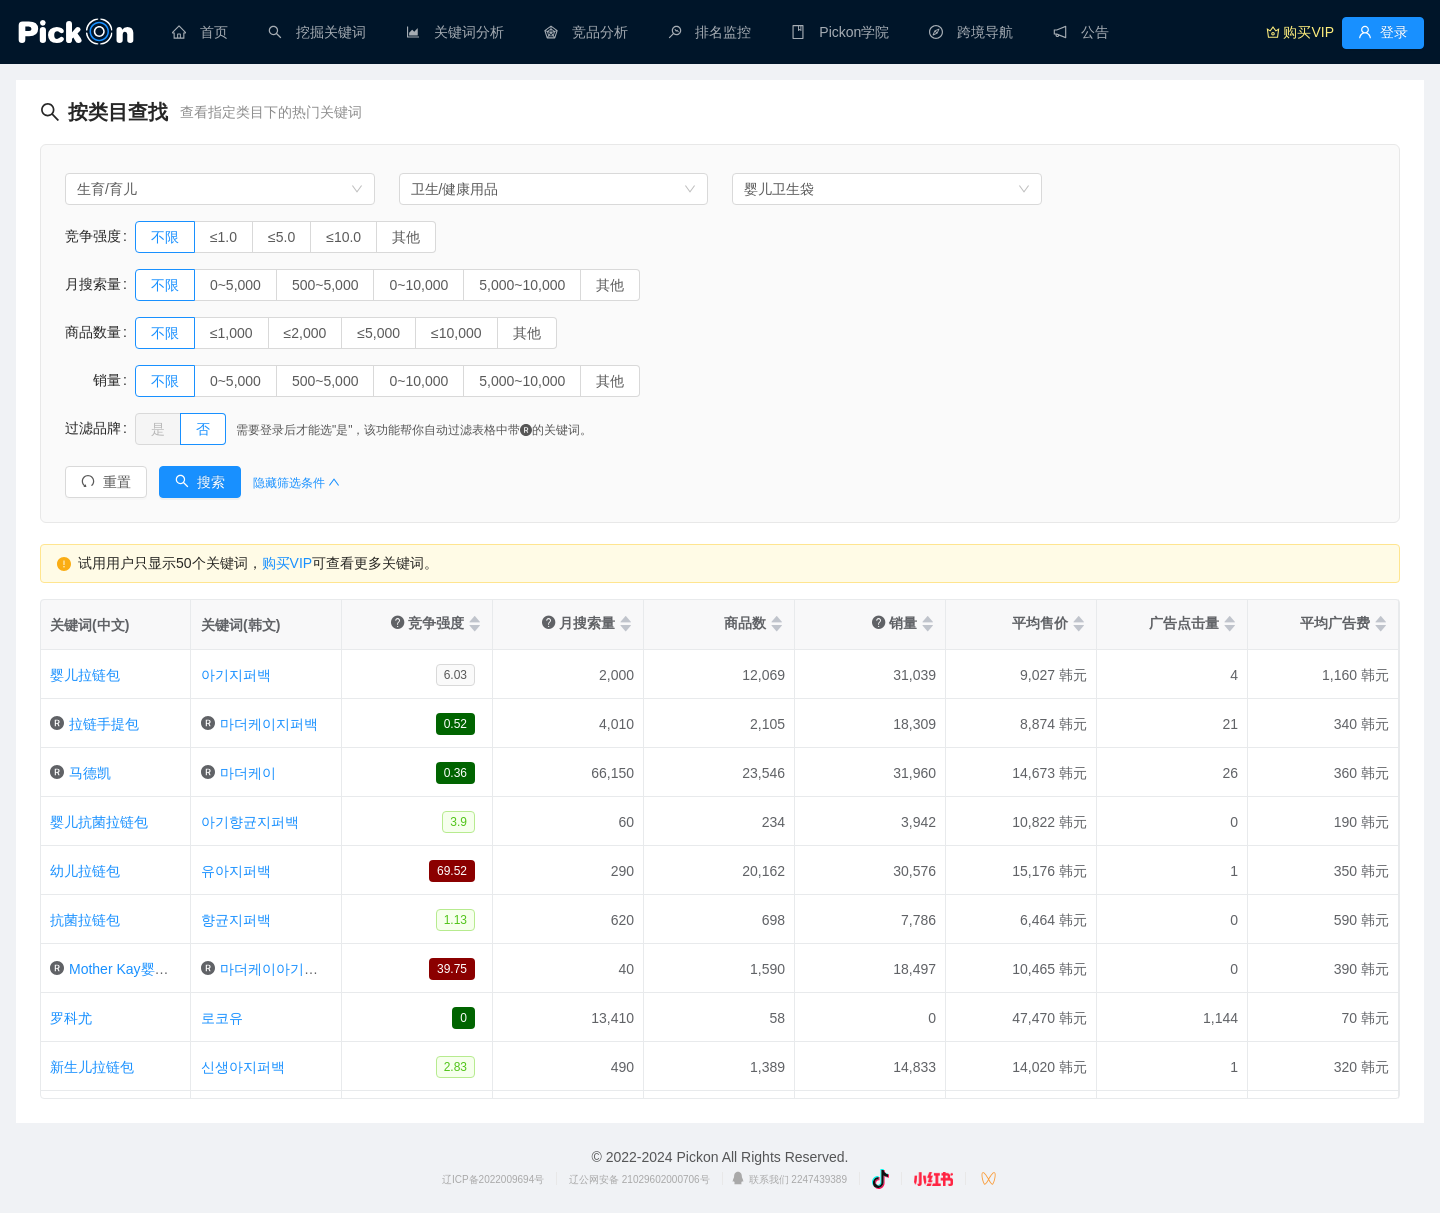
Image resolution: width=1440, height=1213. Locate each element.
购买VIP (287, 563)
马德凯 (90, 773)
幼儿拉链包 (85, 871)
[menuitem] (200, 32)
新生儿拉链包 (92, 1067)
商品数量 (93, 332)
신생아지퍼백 (243, 1067)
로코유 (222, 1018)
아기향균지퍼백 (250, 822)
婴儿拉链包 (85, 675)
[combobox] (220, 189)
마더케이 (248, 773)
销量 (93, 380)
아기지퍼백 (236, 675)
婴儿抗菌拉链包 (99, 822)
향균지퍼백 (236, 920)
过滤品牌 (93, 428)
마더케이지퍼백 (269, 724)
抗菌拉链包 (85, 920)
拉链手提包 (104, 724)
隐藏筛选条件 (296, 483)
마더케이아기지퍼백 (283, 969)
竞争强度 (93, 236)
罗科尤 (71, 1018)
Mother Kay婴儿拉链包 (140, 969)
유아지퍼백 (236, 871)
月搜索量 (93, 284)
